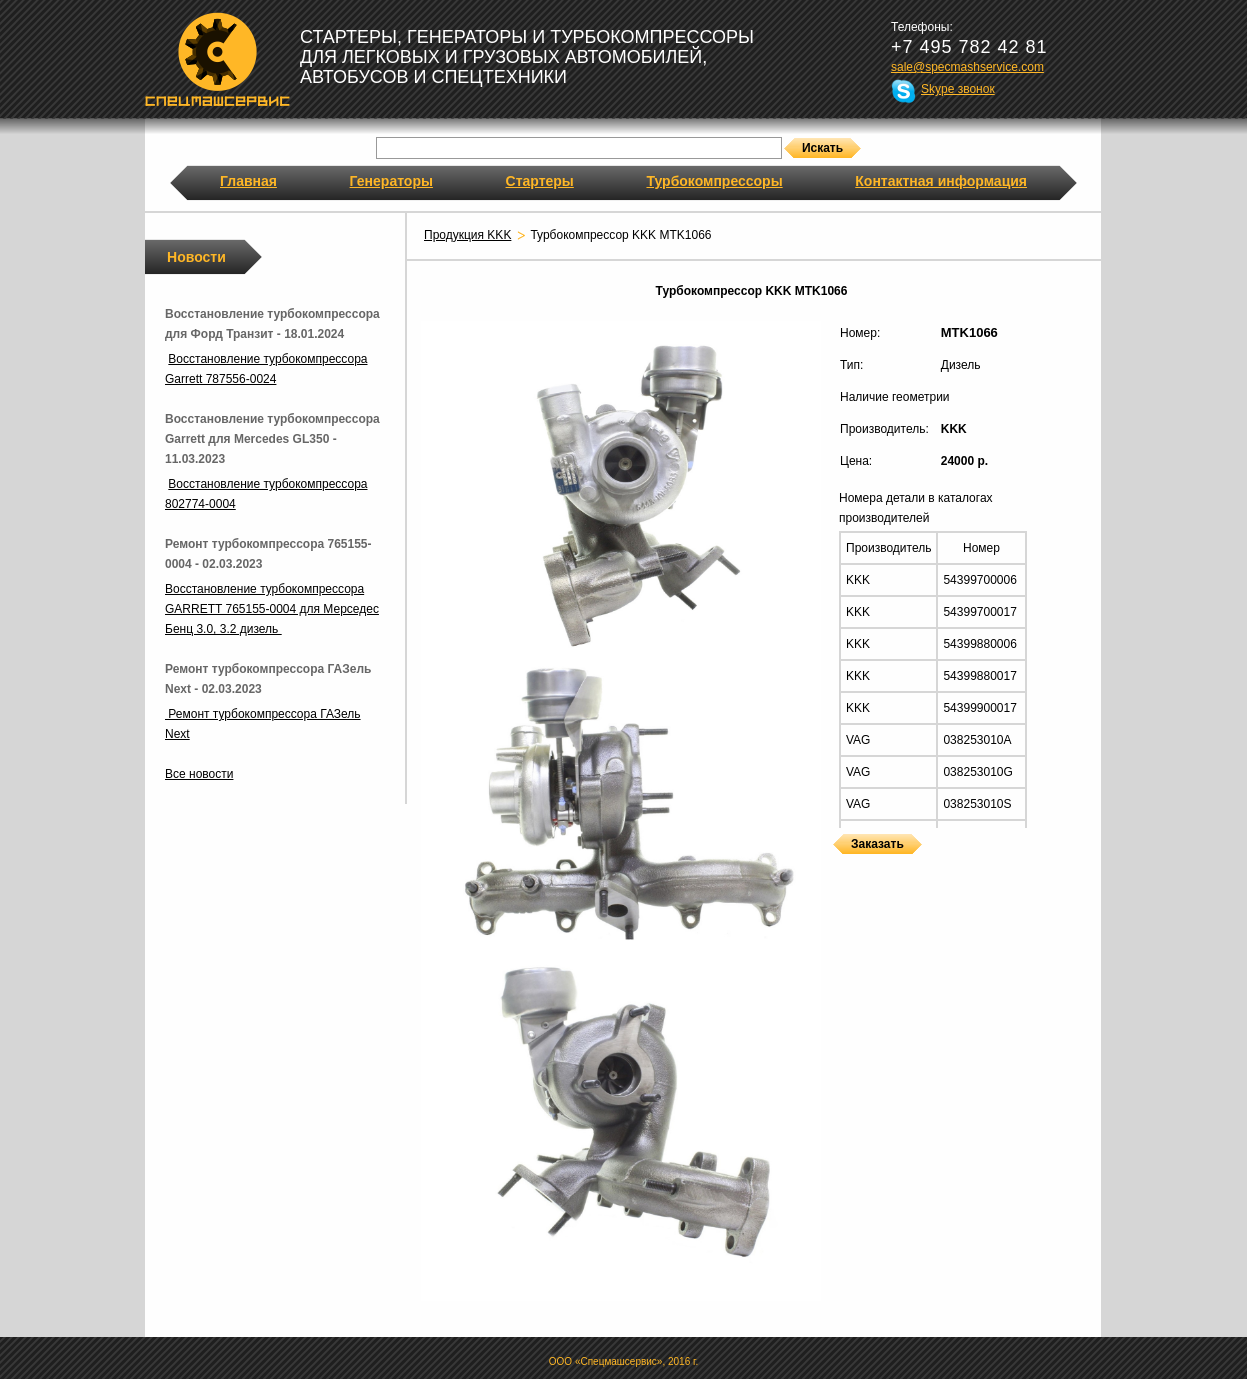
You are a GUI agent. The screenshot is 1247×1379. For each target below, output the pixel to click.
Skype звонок (958, 89)
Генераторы (391, 181)
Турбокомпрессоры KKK (838, 866)
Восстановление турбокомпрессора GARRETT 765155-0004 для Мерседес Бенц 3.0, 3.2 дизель (272, 609)
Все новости (199, 774)
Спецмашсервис (217, 59)
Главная (248, 181)
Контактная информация (941, 181)
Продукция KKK (467, 235)
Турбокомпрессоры (714, 181)
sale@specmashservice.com (967, 67)
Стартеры (540, 181)
